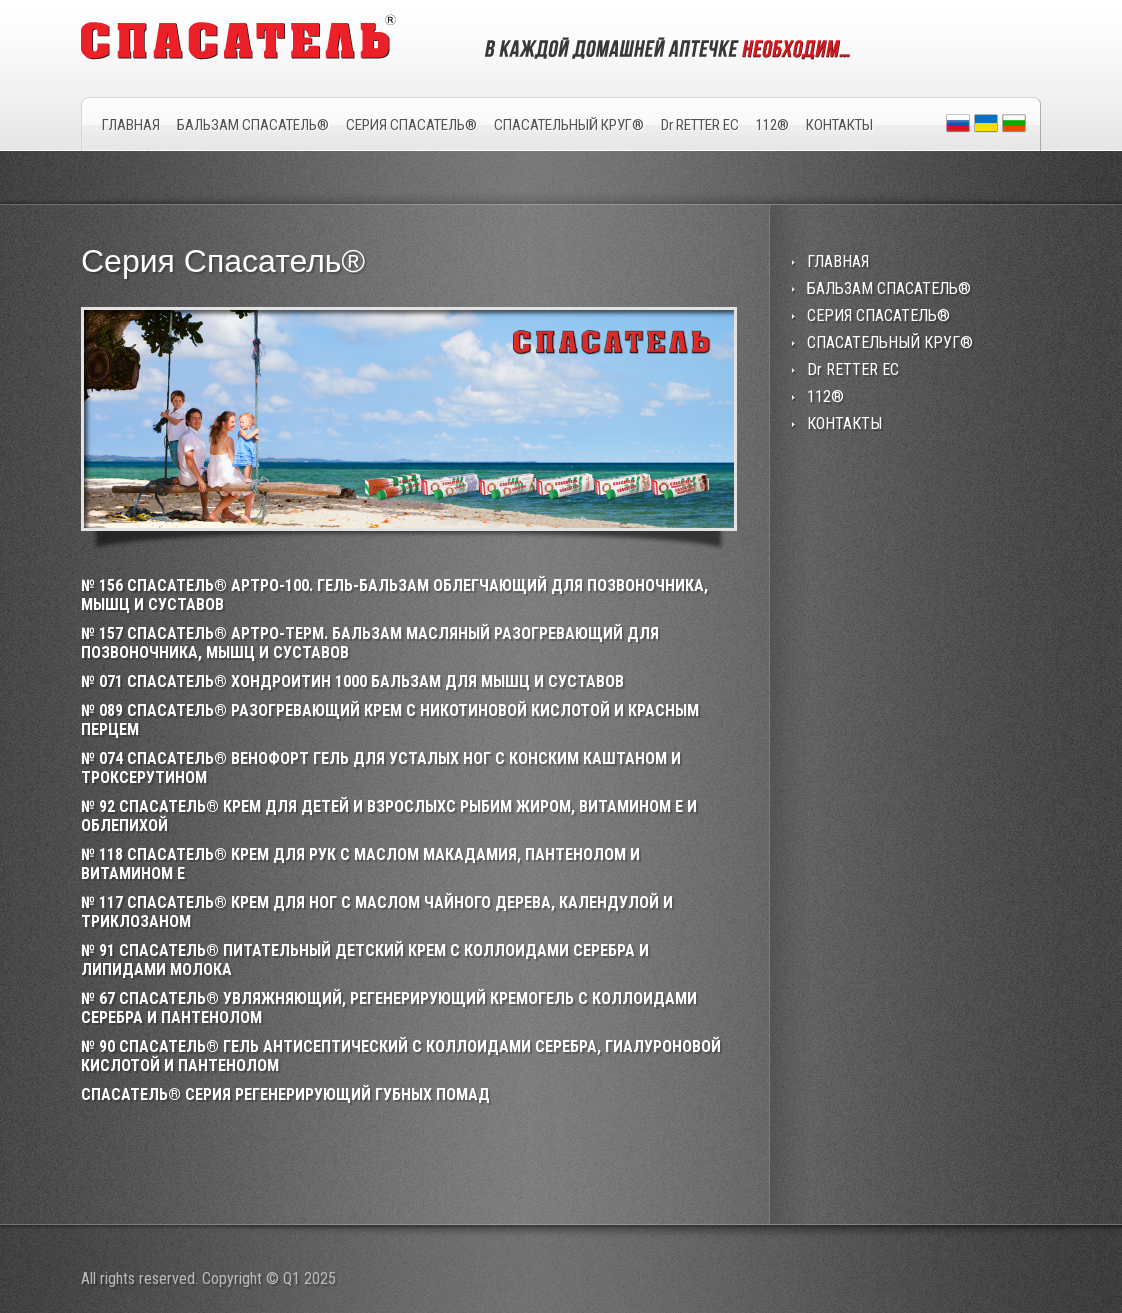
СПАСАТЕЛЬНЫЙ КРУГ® (569, 125)
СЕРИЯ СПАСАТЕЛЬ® (411, 125)
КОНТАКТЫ (839, 125)
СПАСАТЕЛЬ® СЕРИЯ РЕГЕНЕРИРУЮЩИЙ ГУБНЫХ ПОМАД (285, 1094)
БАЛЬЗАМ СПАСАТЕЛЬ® (253, 125)
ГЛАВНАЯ (131, 125)
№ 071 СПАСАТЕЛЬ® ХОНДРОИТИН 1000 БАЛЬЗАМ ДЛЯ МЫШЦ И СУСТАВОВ (352, 681)
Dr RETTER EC (700, 125)
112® (772, 125)
